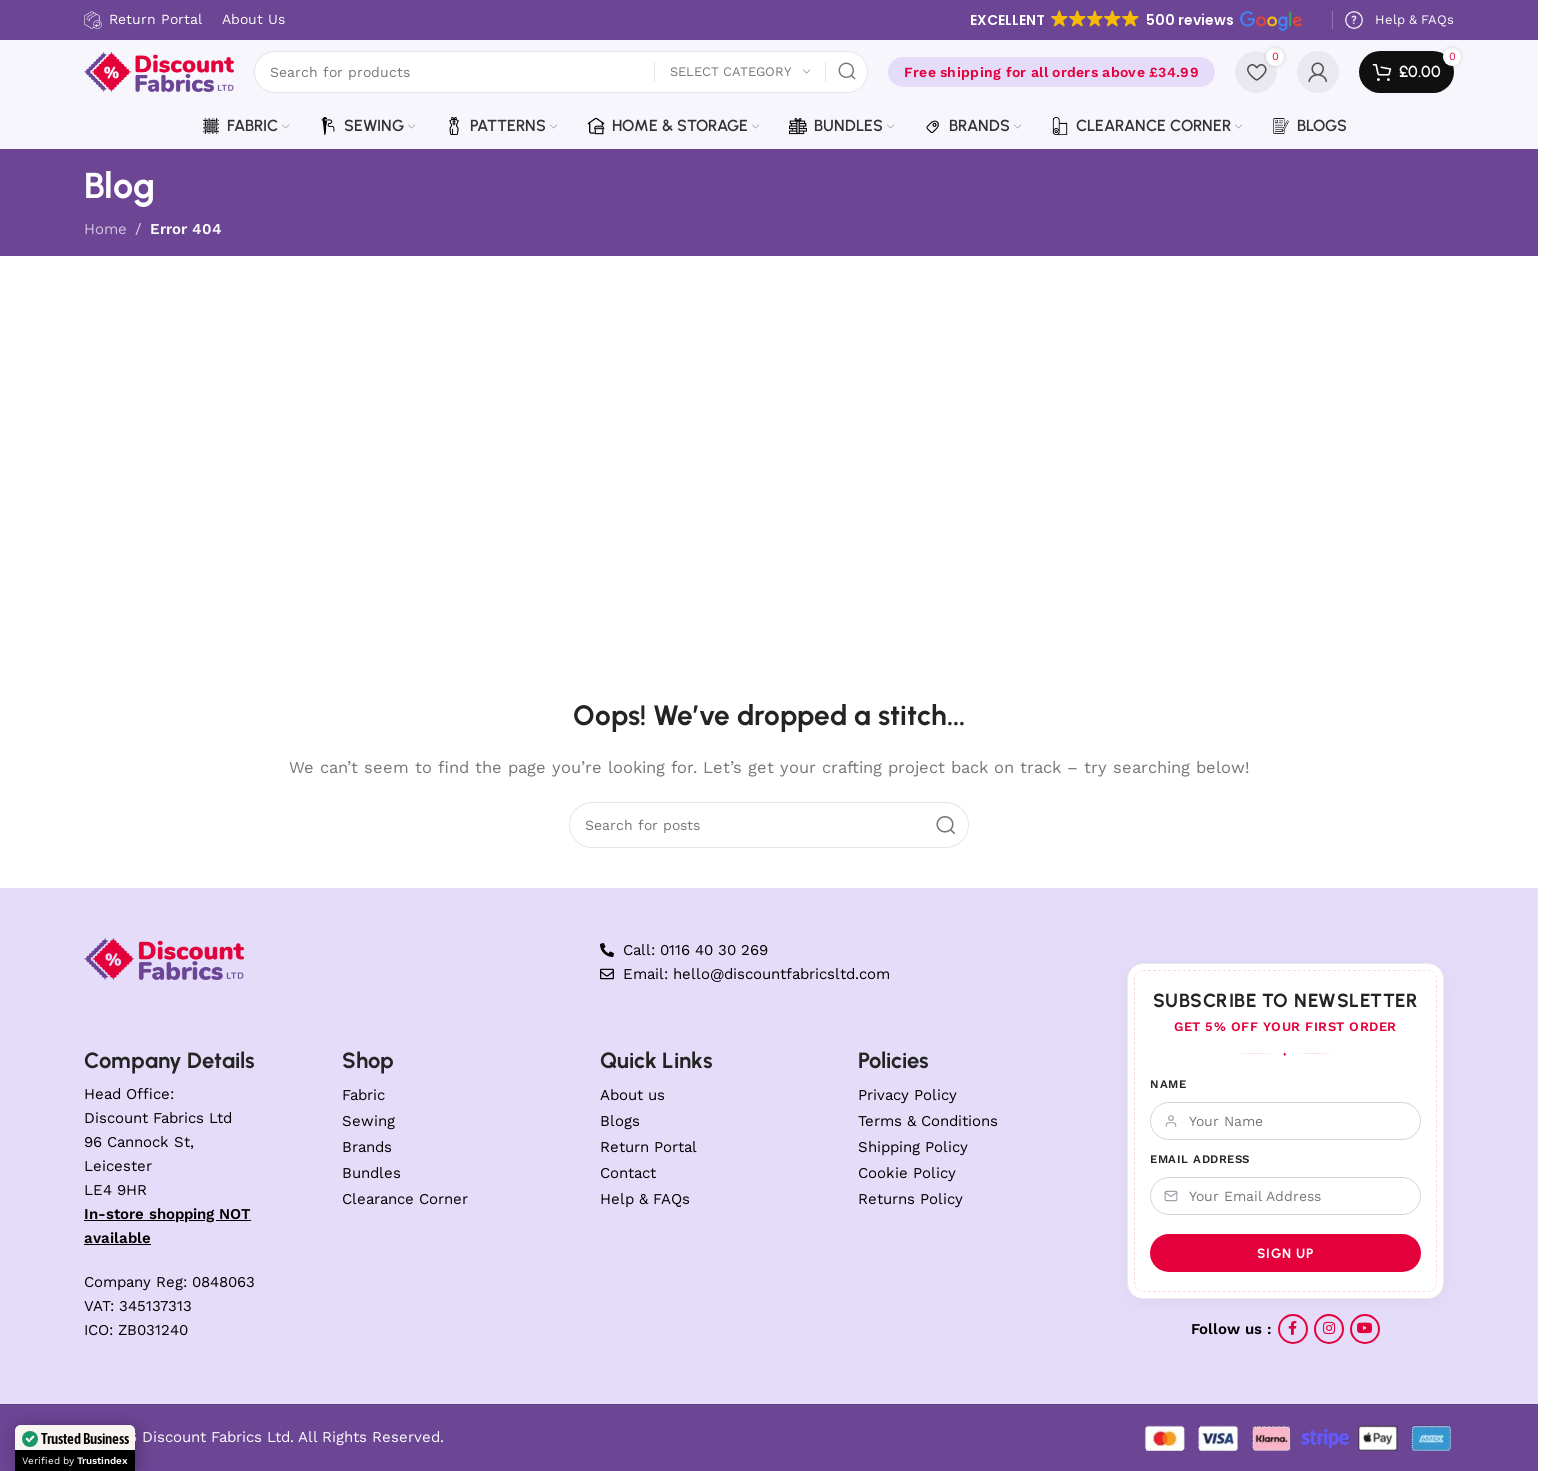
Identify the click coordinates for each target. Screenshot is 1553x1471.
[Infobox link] (1398, 20)
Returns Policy (910, 1199)
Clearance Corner (405, 1199)
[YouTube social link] (1365, 1329)
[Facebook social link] (1293, 1329)
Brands (367, 1147)
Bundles (371, 1173)
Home (105, 229)
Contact (628, 1173)
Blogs (620, 1121)
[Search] (561, 72)
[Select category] (740, 72)
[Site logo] (159, 71)
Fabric (363, 1095)
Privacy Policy (907, 1095)
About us (632, 1095)
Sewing (368, 1121)
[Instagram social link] (1329, 1329)
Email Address (1200, 1159)
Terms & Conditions (928, 1121)
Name (1168, 1084)
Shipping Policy (913, 1147)
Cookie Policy (907, 1173)
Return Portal (648, 1147)
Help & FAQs (645, 1199)
